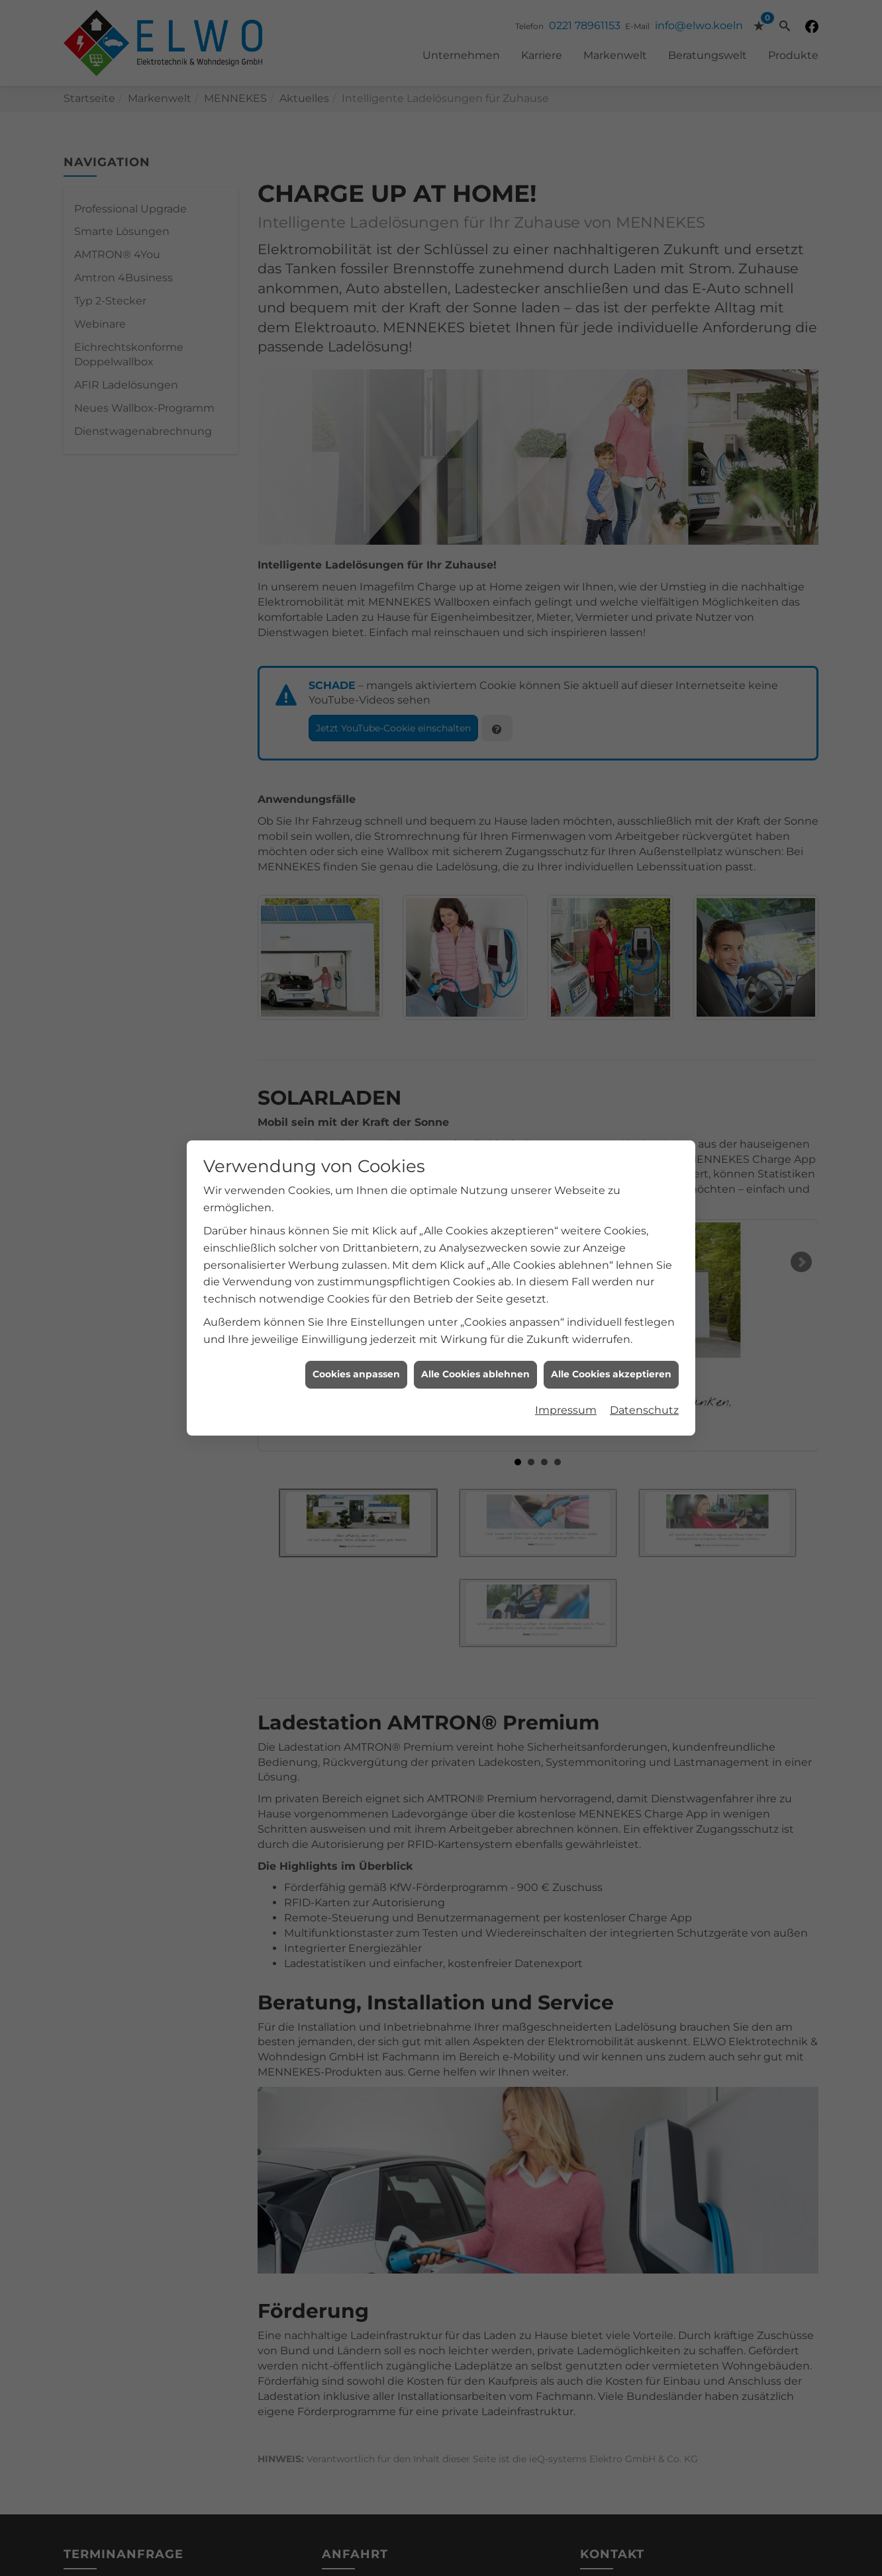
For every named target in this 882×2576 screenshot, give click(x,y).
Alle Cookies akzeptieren (611, 1316)
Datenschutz (644, 1352)
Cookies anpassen (356, 1316)
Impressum (566, 1352)
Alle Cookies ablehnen (475, 1316)
